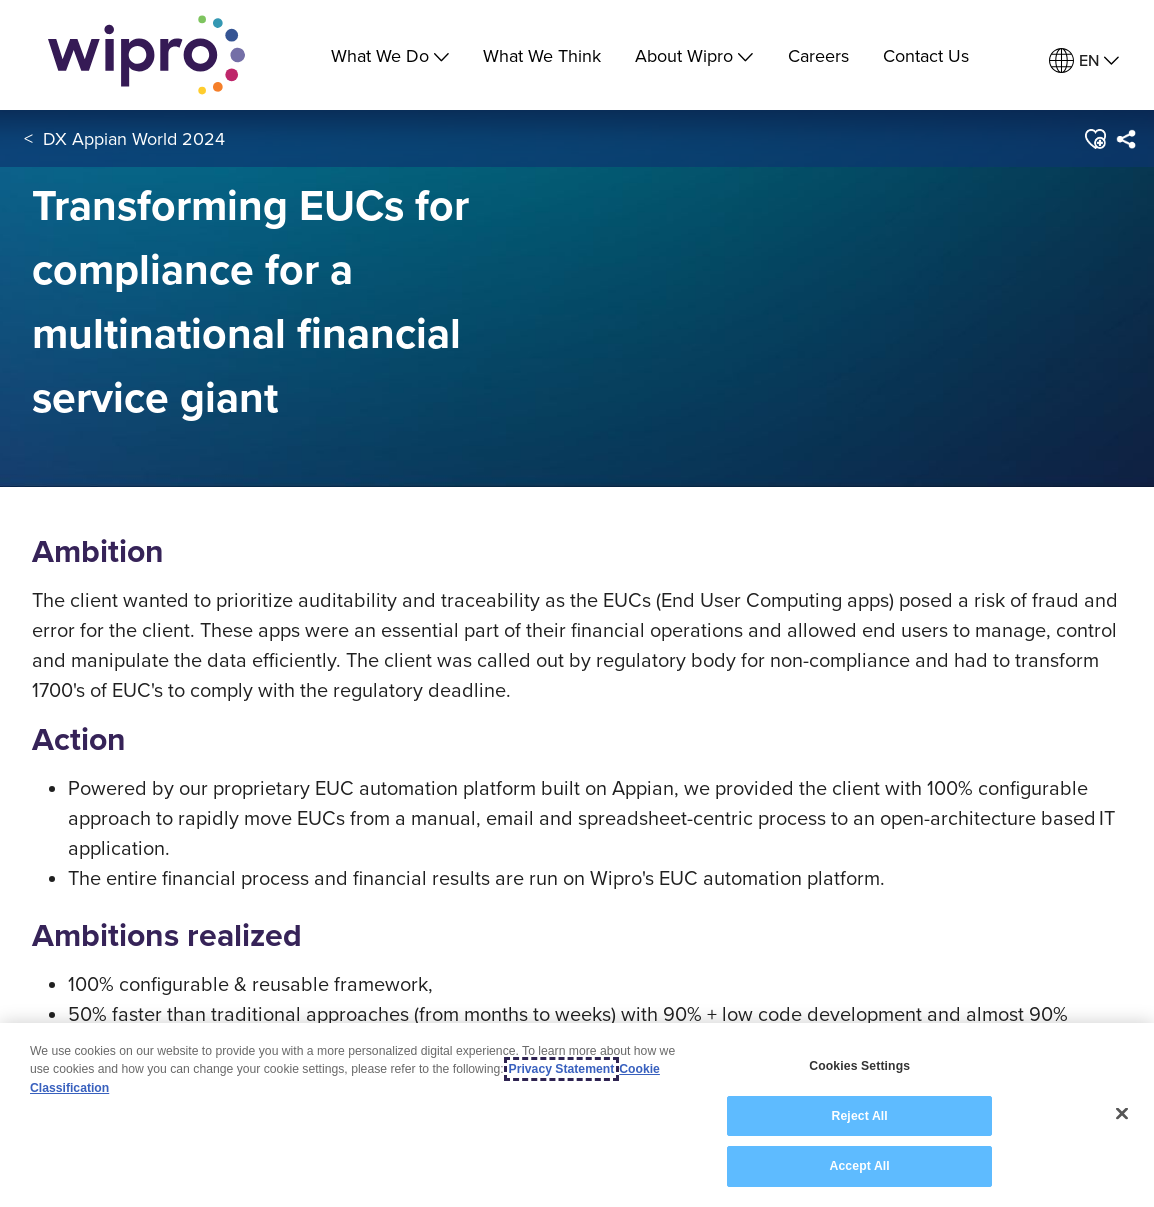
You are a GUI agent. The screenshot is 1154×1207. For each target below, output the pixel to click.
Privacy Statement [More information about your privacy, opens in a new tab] (562, 1071)
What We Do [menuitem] (390, 55)
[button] (1093, 139)
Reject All (860, 1117)
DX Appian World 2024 (134, 138)
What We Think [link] (542, 55)
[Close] (1122, 1115)
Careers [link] (818, 55)
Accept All (860, 1168)
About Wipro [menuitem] (694, 55)
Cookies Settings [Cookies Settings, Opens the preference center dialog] (859, 1067)
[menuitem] (1084, 60)
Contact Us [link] (926, 55)
